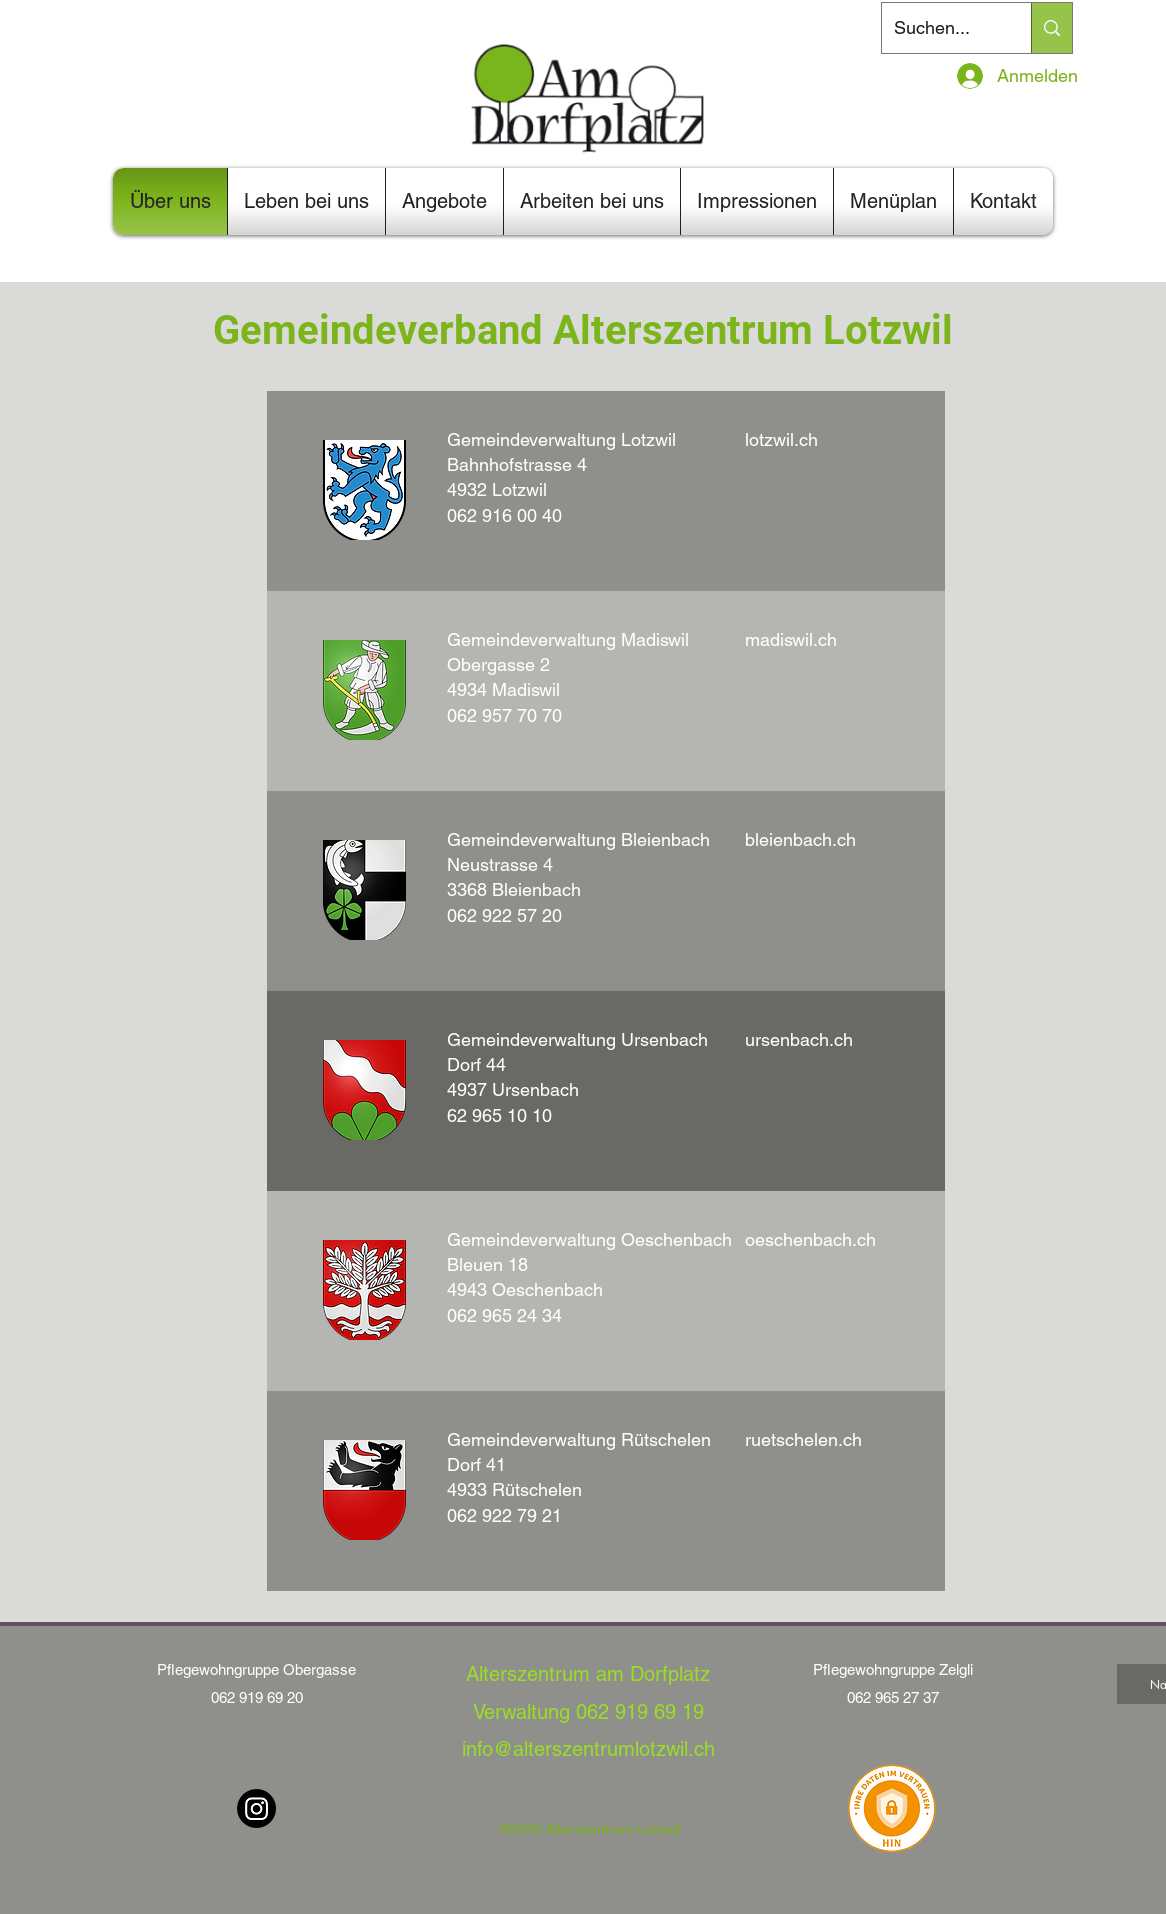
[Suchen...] (941, 28)
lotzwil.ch (781, 439)
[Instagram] (256, 1808)
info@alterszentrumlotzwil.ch (588, 1749)
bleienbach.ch (800, 839)
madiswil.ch (791, 639)
